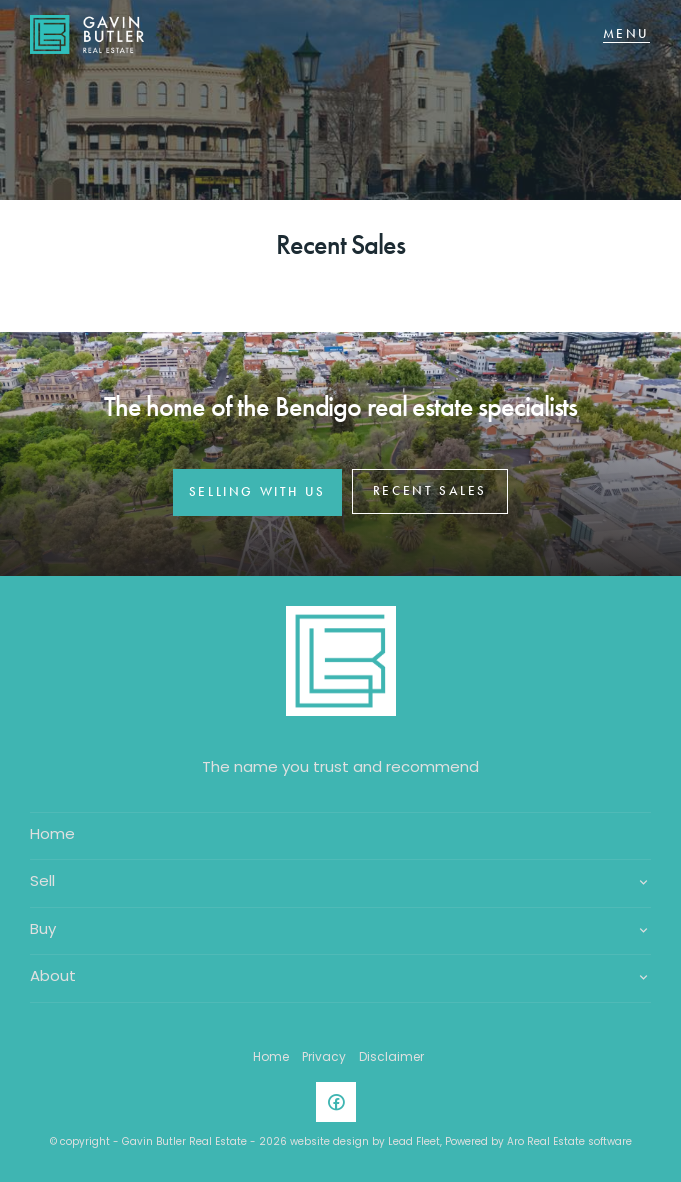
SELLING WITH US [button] (257, 491)
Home (52, 835)
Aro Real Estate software (569, 1142)
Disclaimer (391, 1058)
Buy (43, 930)
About (53, 977)
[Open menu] (626, 34)
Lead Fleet (414, 1142)
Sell (42, 882)
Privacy (324, 1058)
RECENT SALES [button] (430, 490)
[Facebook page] (341, 1106)
